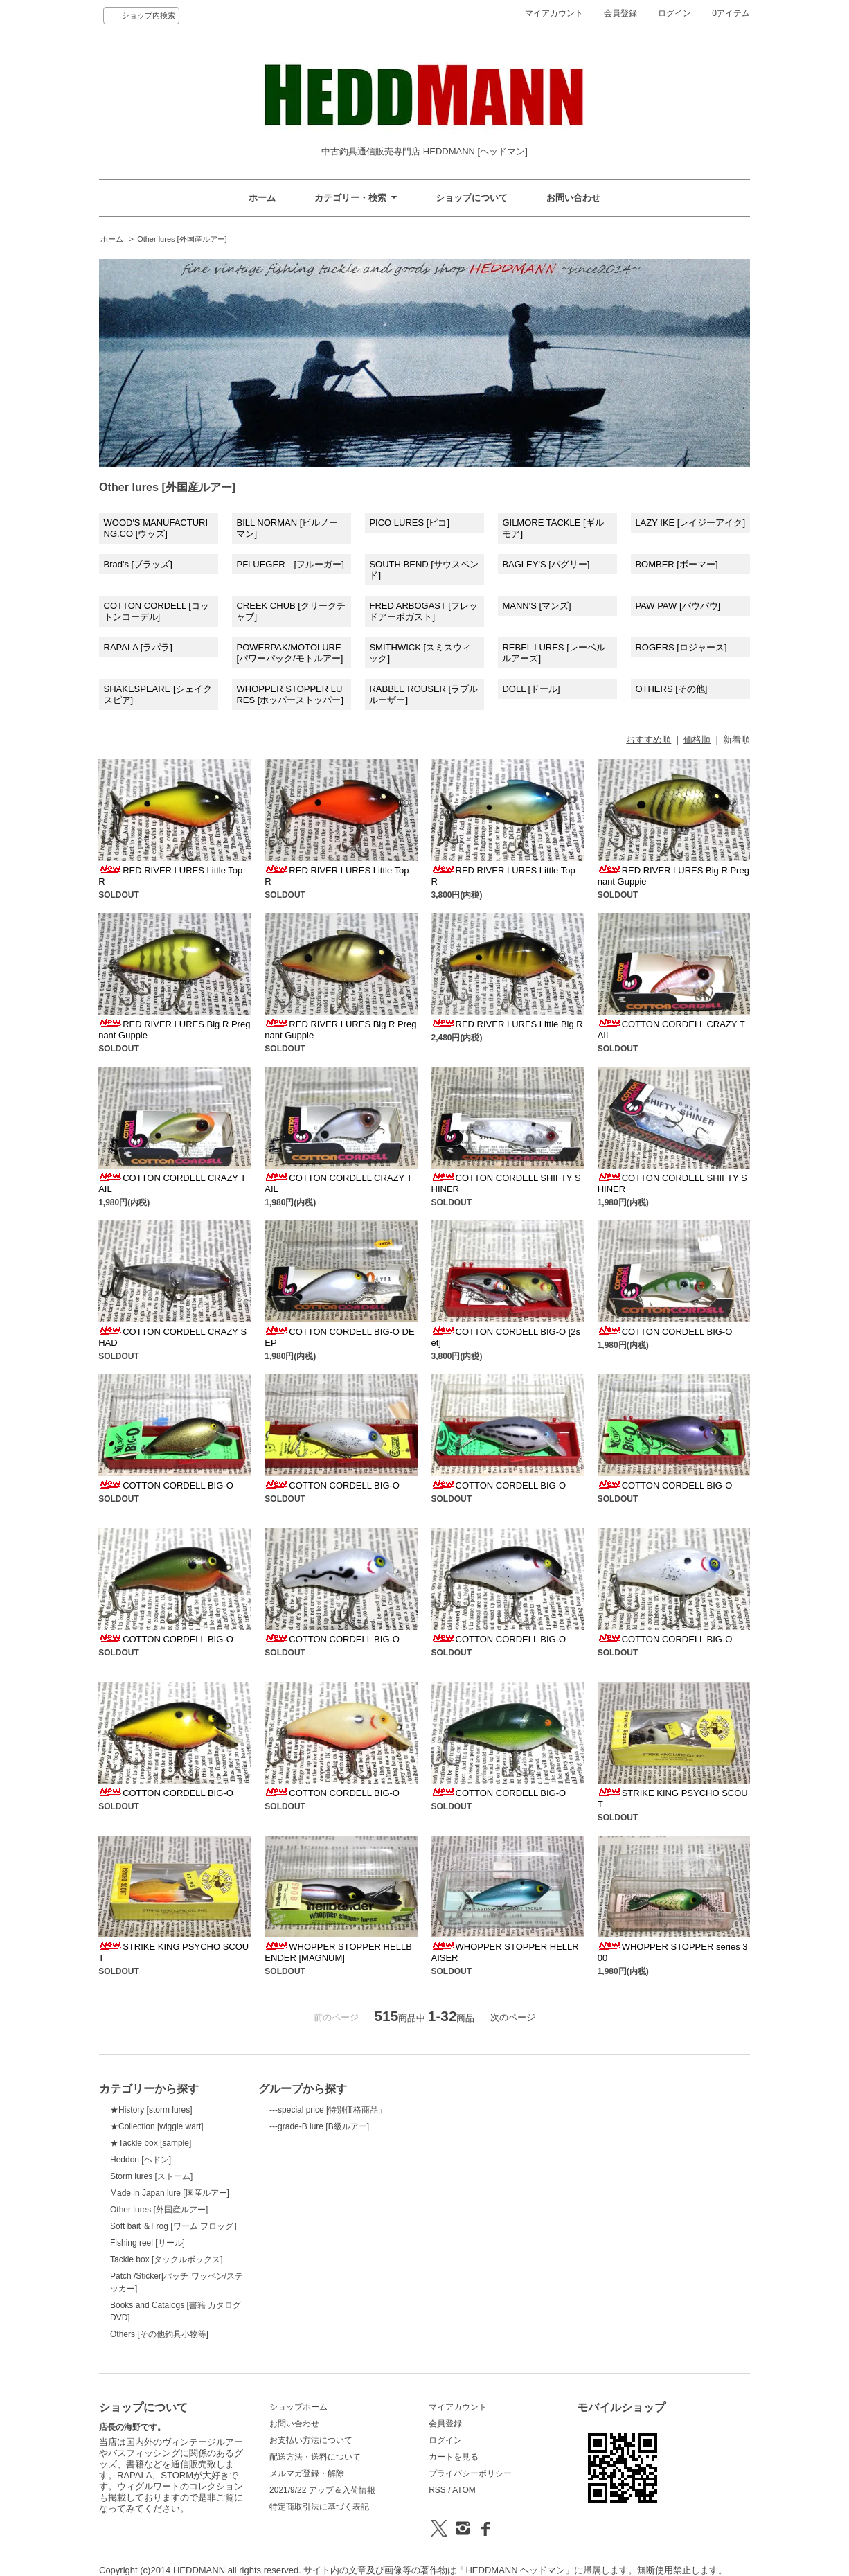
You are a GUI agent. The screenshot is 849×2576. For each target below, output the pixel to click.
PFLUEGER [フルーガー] (289, 564)
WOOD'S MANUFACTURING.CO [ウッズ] (156, 528)
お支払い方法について (310, 2440)
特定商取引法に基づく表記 (319, 2507)
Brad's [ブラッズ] (138, 564)
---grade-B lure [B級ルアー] (319, 2126)
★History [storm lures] (151, 2110)
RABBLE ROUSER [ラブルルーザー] (423, 694)
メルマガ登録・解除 (306, 2473)
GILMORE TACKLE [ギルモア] (552, 528)
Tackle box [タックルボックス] (166, 2259)
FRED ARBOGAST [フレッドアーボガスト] (423, 611)
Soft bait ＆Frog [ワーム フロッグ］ (176, 2226)
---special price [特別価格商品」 (327, 2110)
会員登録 (620, 13)
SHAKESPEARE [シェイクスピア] (158, 694)
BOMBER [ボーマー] (676, 564)
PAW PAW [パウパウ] (677, 606)
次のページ (512, 2017)
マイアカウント (554, 13)
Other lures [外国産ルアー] (182, 239)
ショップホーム (298, 2407)
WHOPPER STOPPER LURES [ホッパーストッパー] (289, 694)
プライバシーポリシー (470, 2473)
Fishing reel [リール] (147, 2243)
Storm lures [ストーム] (151, 2176)
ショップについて (472, 198)
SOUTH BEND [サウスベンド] (423, 569)
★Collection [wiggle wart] (157, 2126)
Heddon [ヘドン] (140, 2160)
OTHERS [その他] (671, 689)
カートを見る (454, 2457)
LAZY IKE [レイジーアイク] (690, 522)
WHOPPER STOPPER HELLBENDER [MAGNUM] (338, 1952)
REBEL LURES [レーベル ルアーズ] (553, 653)
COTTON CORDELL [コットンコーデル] (156, 611)
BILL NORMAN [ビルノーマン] (287, 528)
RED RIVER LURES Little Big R (507, 1024)
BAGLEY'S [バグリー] (545, 564)
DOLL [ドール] (531, 689)
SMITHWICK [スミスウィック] (420, 653)
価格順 (697, 739)
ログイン (674, 13)
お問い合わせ (573, 198)
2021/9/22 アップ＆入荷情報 (322, 2490)
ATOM (464, 2490)
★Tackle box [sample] (150, 2143)
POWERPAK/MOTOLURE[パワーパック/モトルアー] (289, 653)
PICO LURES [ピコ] (409, 522)
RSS (437, 2490)
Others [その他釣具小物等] (159, 2334)
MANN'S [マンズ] (536, 606)
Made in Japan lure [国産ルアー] (169, 2193)
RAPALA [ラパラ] (138, 647)
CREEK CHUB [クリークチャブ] (290, 611)
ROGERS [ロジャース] (680, 647)
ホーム (262, 198)
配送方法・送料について (315, 2457)
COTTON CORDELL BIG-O (665, 1331)
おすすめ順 (648, 739)
